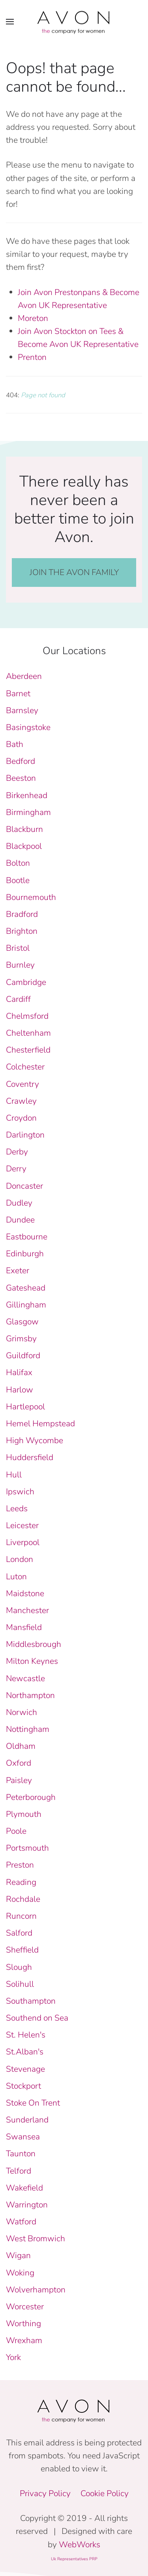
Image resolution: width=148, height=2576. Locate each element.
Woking (20, 2272)
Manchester (27, 1610)
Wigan (18, 2255)
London (19, 1559)
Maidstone (25, 1593)
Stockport (23, 2085)
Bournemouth (31, 897)
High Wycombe (34, 1440)
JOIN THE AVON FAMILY (74, 572)
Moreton (33, 318)
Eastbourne (26, 1236)
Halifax (19, 1372)
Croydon (21, 1117)
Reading (21, 1882)
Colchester (25, 1066)
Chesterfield (28, 1049)
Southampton (31, 2000)
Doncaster (24, 1185)
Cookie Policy (105, 2493)
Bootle (18, 880)
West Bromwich (35, 2238)
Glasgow (22, 1321)
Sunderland (27, 2119)
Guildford (23, 1355)
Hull (14, 1474)
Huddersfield (29, 1457)
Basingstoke (28, 727)
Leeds (17, 1508)
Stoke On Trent (33, 2102)
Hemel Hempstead (40, 1423)
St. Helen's (25, 2034)
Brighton (21, 931)
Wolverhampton (36, 2289)
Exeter (17, 1270)
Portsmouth (27, 1847)
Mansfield (24, 1627)
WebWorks (79, 2544)
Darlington (25, 1134)
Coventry (22, 1084)
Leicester (22, 1525)
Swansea (23, 2136)
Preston (20, 1864)
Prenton (32, 357)
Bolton (18, 863)
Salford (19, 1932)
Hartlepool (25, 1406)
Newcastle (25, 1678)
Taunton (21, 2153)
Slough (19, 1967)
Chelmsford (27, 1016)
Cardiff (18, 999)
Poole (16, 1831)
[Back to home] (74, 21)
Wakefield (24, 2187)
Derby (17, 1151)
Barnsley (22, 710)
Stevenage (25, 2068)
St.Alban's (24, 2051)
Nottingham (27, 1729)
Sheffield (22, 1949)
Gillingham (26, 1304)
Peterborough (31, 1797)
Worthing (23, 2323)
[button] (10, 21)
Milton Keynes (32, 1661)
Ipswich (20, 1491)
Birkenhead (26, 795)
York (13, 2357)
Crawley (21, 1100)
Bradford (22, 914)
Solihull (20, 1984)
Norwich (21, 1712)
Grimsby (21, 1338)
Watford (21, 2221)
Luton (16, 1576)
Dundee (20, 1219)
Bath (14, 744)
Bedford (20, 761)
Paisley (19, 1780)
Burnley (20, 964)
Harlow (19, 1389)
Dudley (19, 1202)
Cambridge (26, 982)
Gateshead (25, 1287)
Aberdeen (24, 676)
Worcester (25, 2306)
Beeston (21, 778)
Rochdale (23, 1899)
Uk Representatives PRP (74, 2559)
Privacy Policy (45, 2493)
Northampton (30, 1695)
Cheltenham (28, 1032)
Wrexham (24, 2340)
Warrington (27, 2204)
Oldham (21, 1746)
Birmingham (28, 812)
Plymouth (23, 1814)
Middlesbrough (33, 1644)
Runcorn (21, 1915)
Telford (18, 2170)
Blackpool (24, 846)
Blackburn (24, 829)
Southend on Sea (37, 2017)
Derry (16, 1168)
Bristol (18, 947)
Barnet (18, 693)
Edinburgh (25, 1253)
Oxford (18, 1762)
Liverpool (22, 1542)
